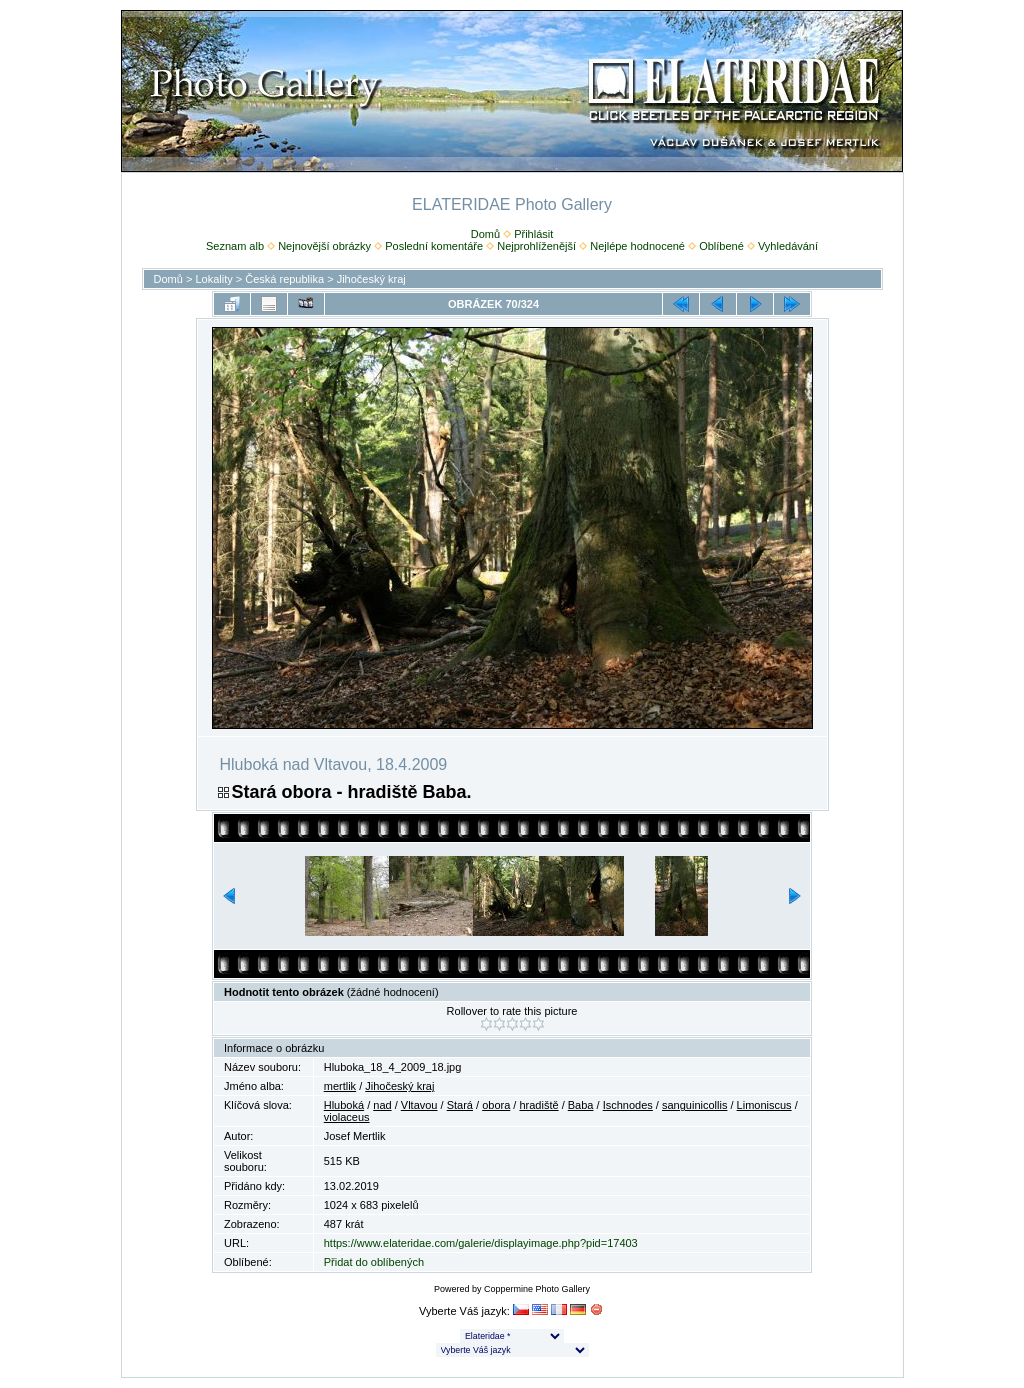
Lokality (213, 279)
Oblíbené (721, 246)
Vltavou (419, 1105)
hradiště (538, 1105)
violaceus (347, 1117)
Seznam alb (235, 246)
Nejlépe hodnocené (637, 246)
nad (382, 1105)
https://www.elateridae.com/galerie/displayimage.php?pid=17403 (481, 1243)
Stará (460, 1105)
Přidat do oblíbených (374, 1262)
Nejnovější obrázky (324, 246)
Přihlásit (533, 234)
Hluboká (344, 1105)
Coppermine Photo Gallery (537, 1289)
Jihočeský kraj (371, 279)
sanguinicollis (694, 1105)
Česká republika (284, 279)
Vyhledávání (788, 246)
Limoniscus (764, 1105)
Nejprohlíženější (536, 246)
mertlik (340, 1086)
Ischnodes (628, 1105)
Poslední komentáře (434, 246)
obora (496, 1105)
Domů (485, 234)
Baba (581, 1105)
